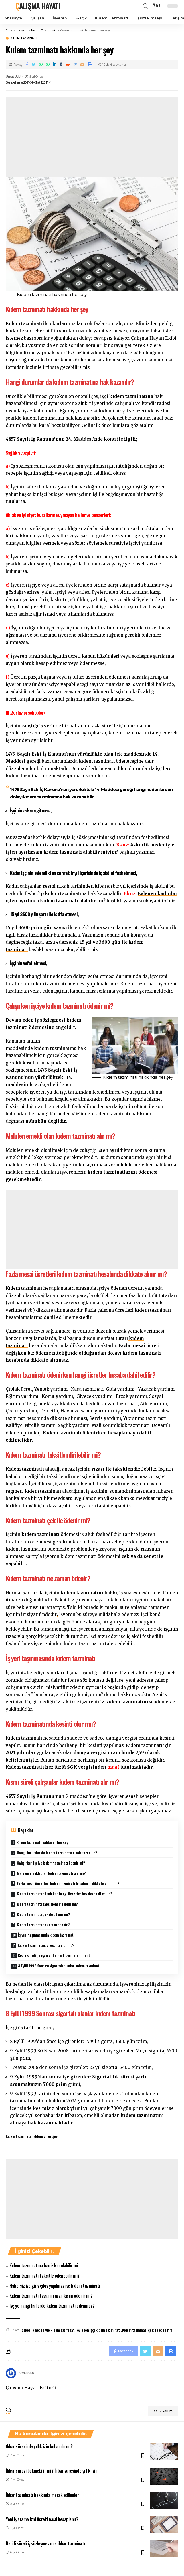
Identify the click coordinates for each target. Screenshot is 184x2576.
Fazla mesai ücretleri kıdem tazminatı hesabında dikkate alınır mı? (68, 1883)
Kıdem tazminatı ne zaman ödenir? (43, 1924)
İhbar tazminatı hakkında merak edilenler (42, 2495)
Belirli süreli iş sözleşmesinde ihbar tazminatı (45, 2543)
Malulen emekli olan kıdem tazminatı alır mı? (51, 1873)
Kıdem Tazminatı (24, 38)
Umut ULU (13, 77)
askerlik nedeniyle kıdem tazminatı (49, 2330)
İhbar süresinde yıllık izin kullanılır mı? (39, 2446)
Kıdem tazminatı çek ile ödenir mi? (43, 1914)
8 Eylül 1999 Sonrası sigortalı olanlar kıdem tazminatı (59, 1966)
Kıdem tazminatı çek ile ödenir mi (147, 2330)
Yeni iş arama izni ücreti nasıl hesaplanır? (42, 2519)
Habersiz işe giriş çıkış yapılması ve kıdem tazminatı (54, 2285)
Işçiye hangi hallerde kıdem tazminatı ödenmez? (51, 2305)
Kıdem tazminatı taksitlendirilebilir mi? (47, 1904)
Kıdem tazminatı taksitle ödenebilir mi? (44, 2275)
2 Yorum (163, 2411)
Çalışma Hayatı (37, 5)
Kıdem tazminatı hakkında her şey (42, 1842)
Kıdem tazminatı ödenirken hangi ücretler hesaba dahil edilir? (64, 1894)
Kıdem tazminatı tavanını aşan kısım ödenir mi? (50, 2295)
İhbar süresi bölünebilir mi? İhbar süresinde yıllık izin (51, 2470)
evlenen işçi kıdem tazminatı (99, 2330)
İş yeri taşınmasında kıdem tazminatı (46, 1935)
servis (70, 1302)
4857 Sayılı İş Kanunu (30, 439)
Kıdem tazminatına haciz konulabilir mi (43, 2265)
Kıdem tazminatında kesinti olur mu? (46, 1945)
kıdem (42, 1048)
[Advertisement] (92, 137)
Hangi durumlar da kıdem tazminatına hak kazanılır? (57, 1852)
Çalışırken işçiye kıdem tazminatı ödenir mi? (51, 1863)
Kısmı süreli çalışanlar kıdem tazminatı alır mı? (54, 1955)
